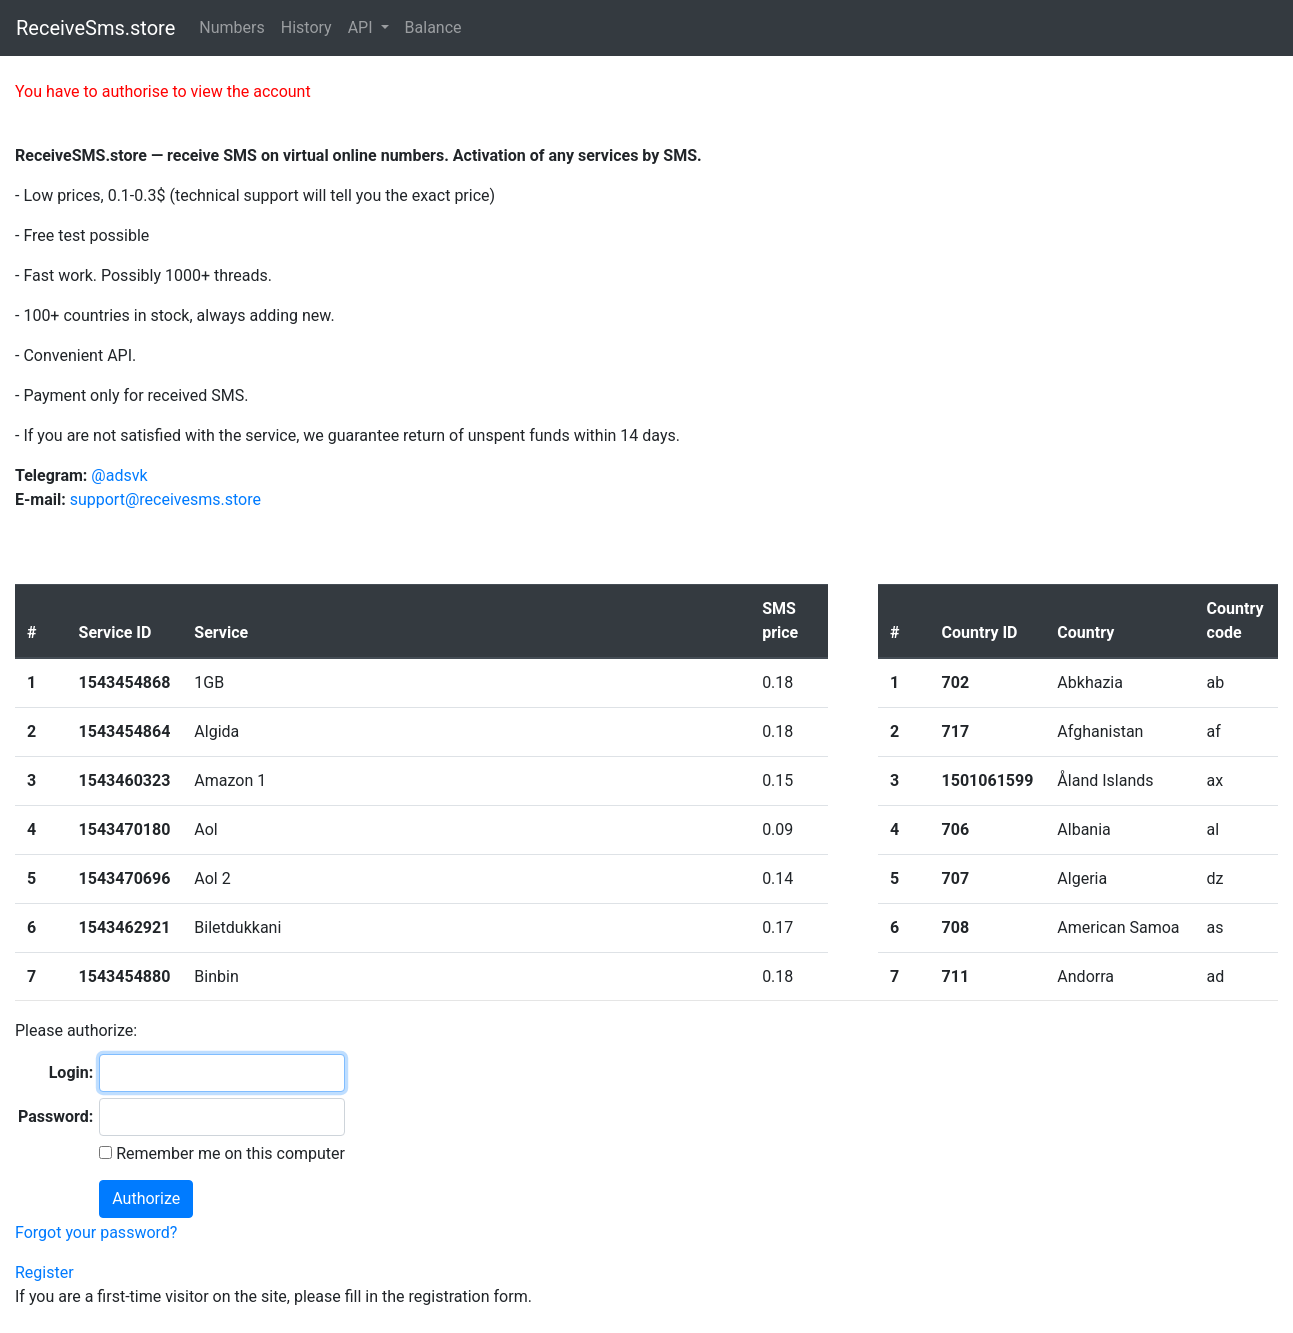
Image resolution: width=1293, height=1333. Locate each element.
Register (44, 1272)
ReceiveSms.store (95, 28)
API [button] (362, 27)
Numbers (231, 27)
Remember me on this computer (228, 1153)
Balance (433, 27)
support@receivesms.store (165, 499)
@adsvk (119, 475)
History (306, 27)
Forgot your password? (96, 1232)
